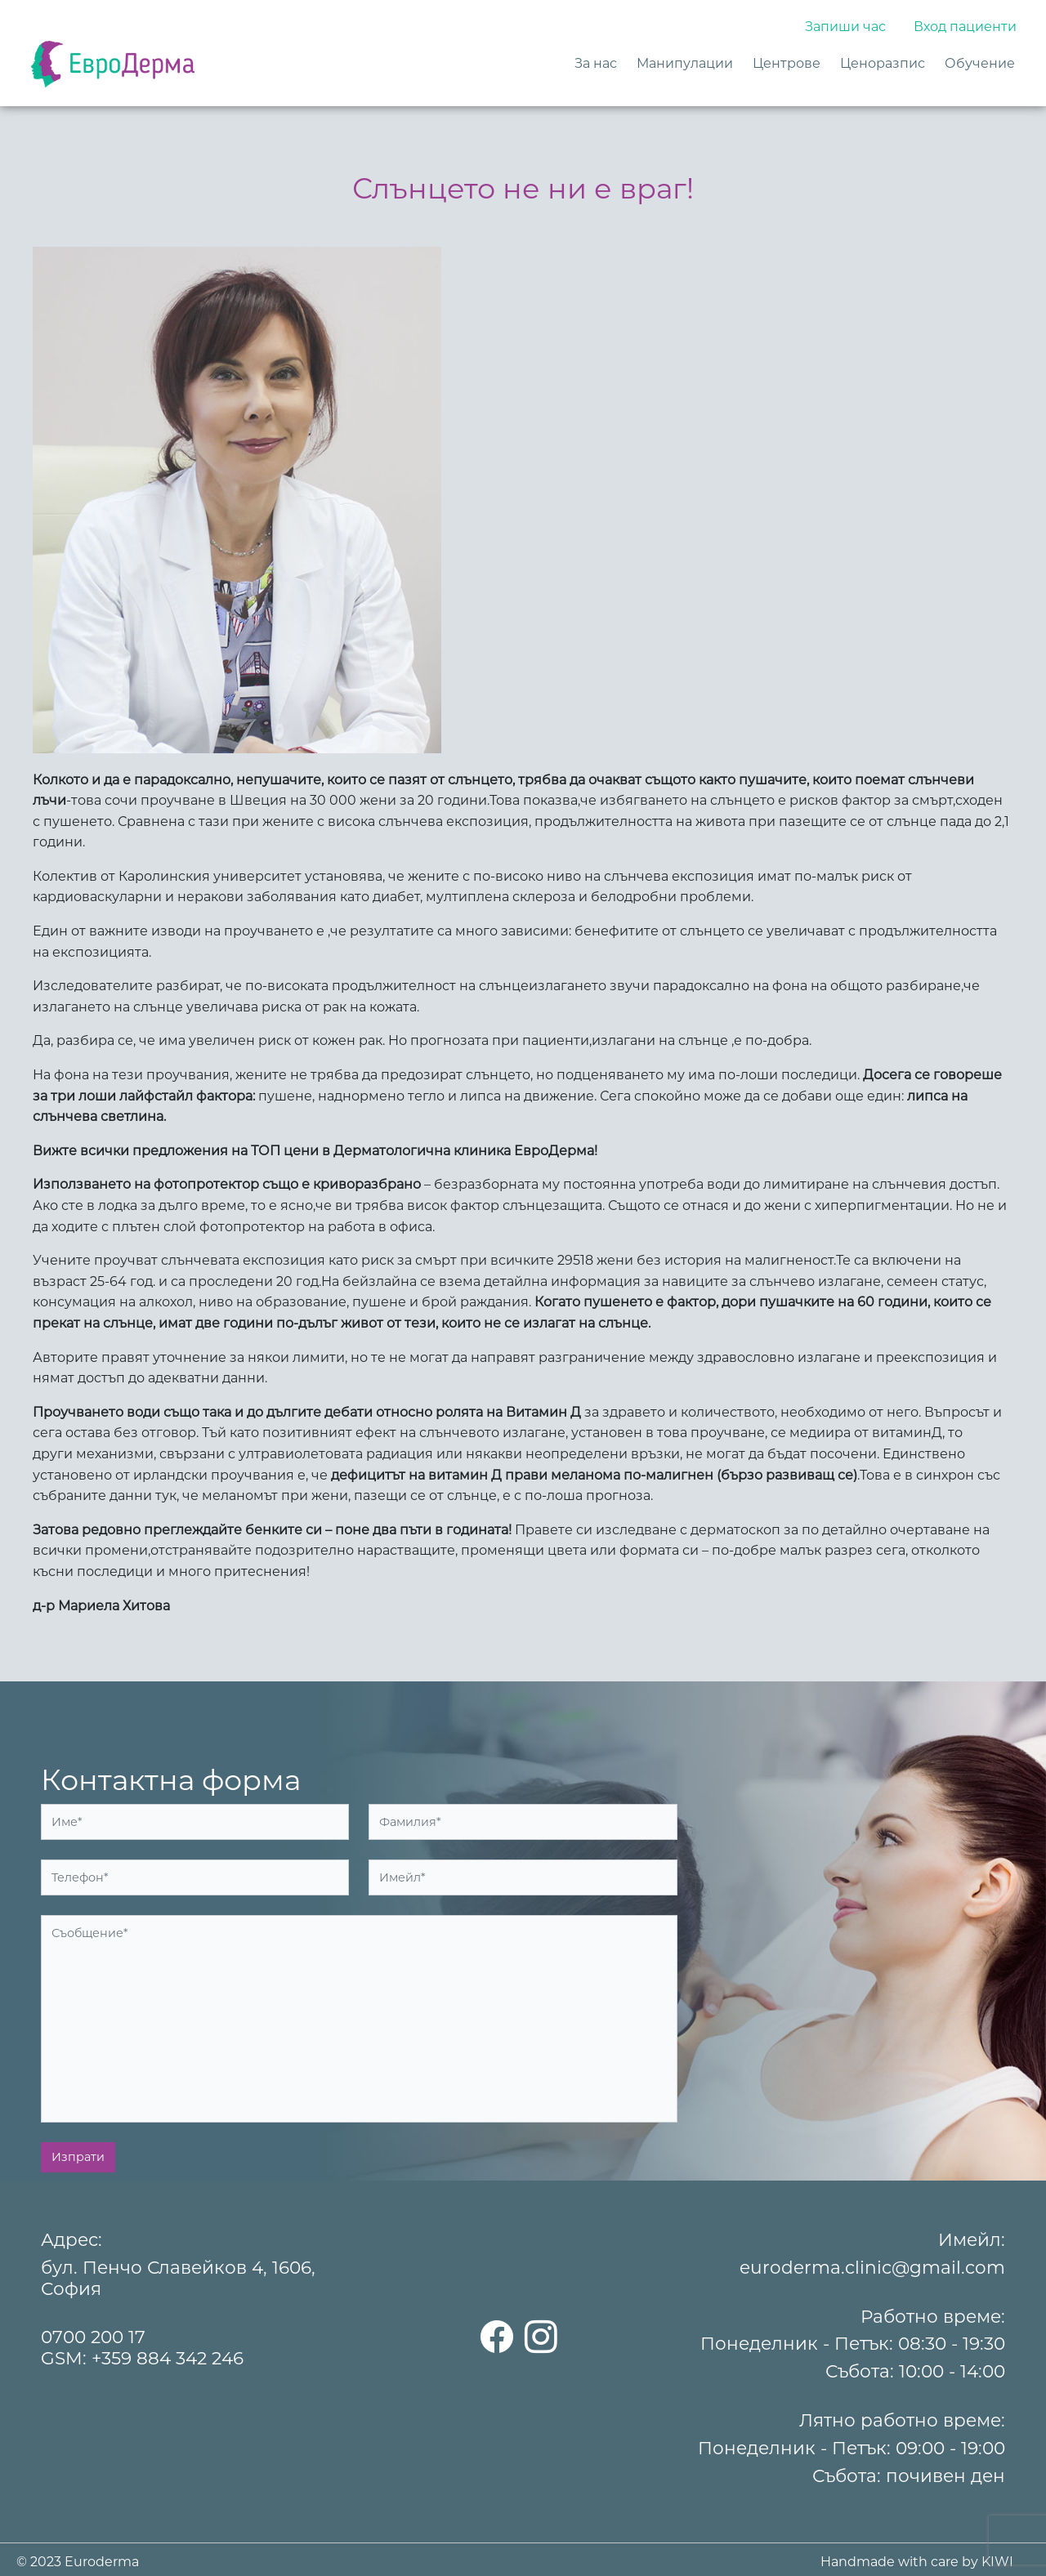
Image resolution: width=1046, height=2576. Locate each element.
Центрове (786, 63)
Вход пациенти (965, 26)
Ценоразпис (882, 63)
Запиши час (845, 26)
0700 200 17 (93, 2336)
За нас (595, 63)
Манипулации (685, 63)
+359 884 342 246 (168, 2357)
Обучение (980, 63)
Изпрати (78, 2157)
